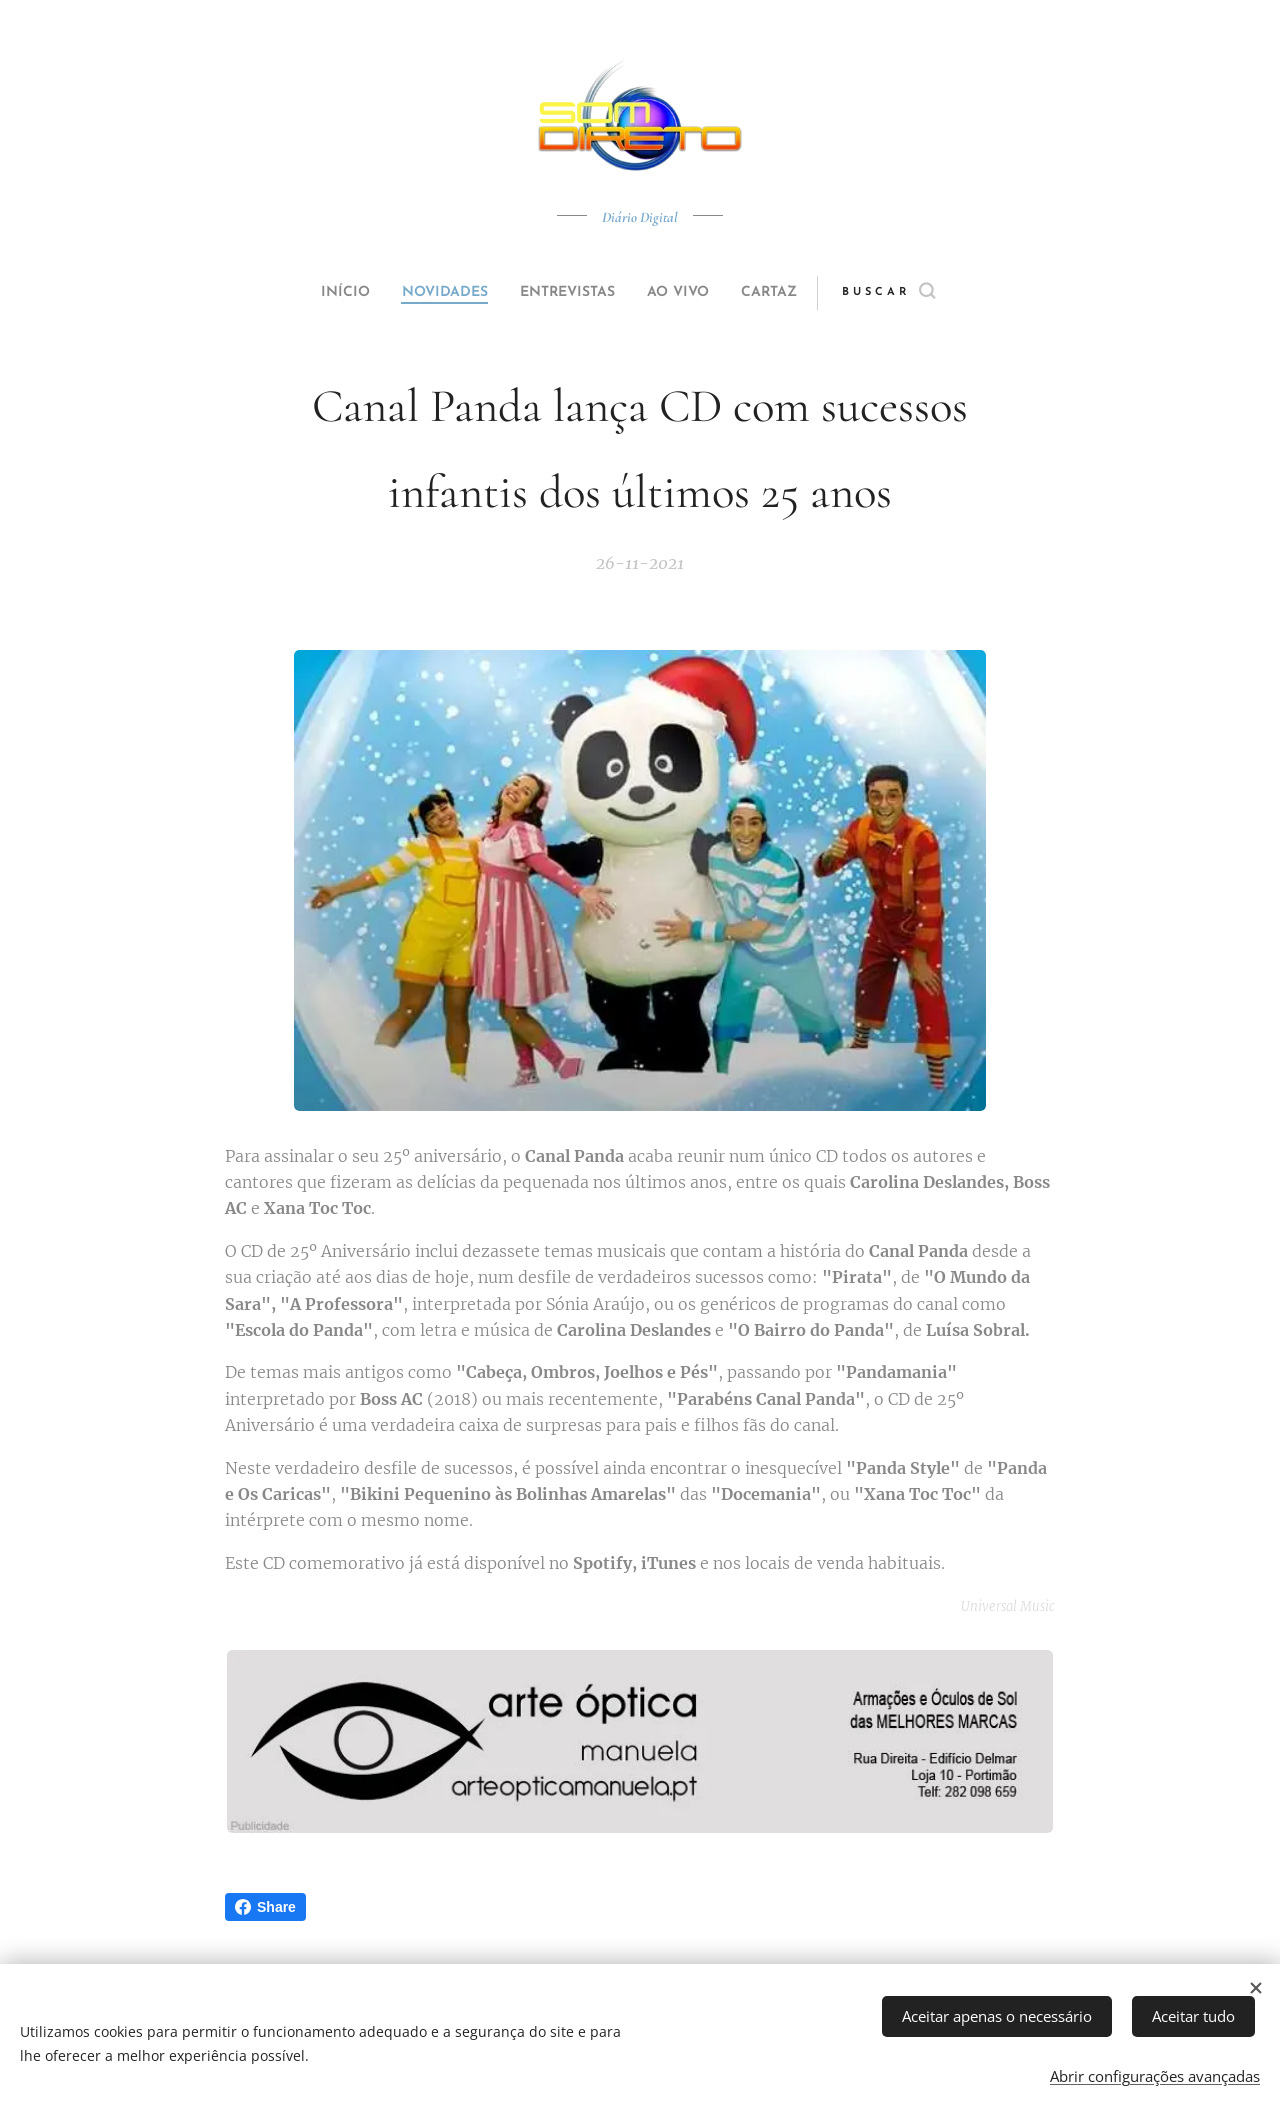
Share (265, 1907)
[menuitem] (322, 293)
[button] (926, 293)
